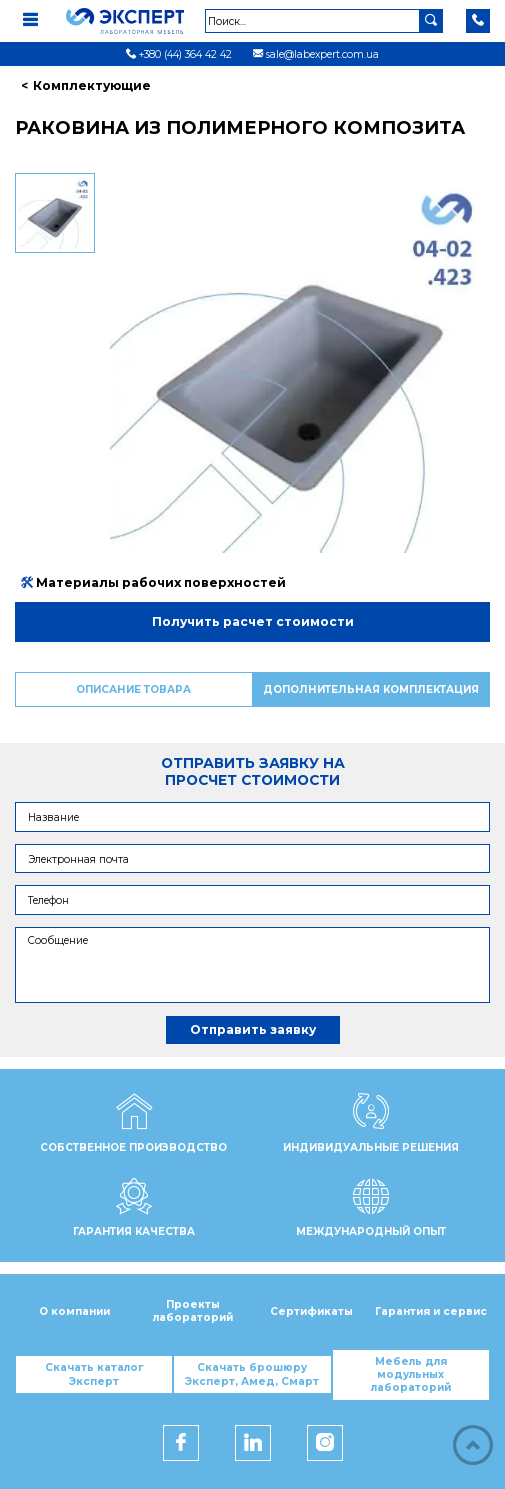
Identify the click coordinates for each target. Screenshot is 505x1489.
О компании (74, 1311)
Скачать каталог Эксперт (94, 1374)
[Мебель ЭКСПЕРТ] (134, 21)
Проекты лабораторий (193, 1311)
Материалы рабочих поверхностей (153, 582)
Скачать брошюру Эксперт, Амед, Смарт (252, 1374)
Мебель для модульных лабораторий (411, 1375)
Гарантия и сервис (431, 1311)
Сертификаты (311, 1311)
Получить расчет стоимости (253, 621)
